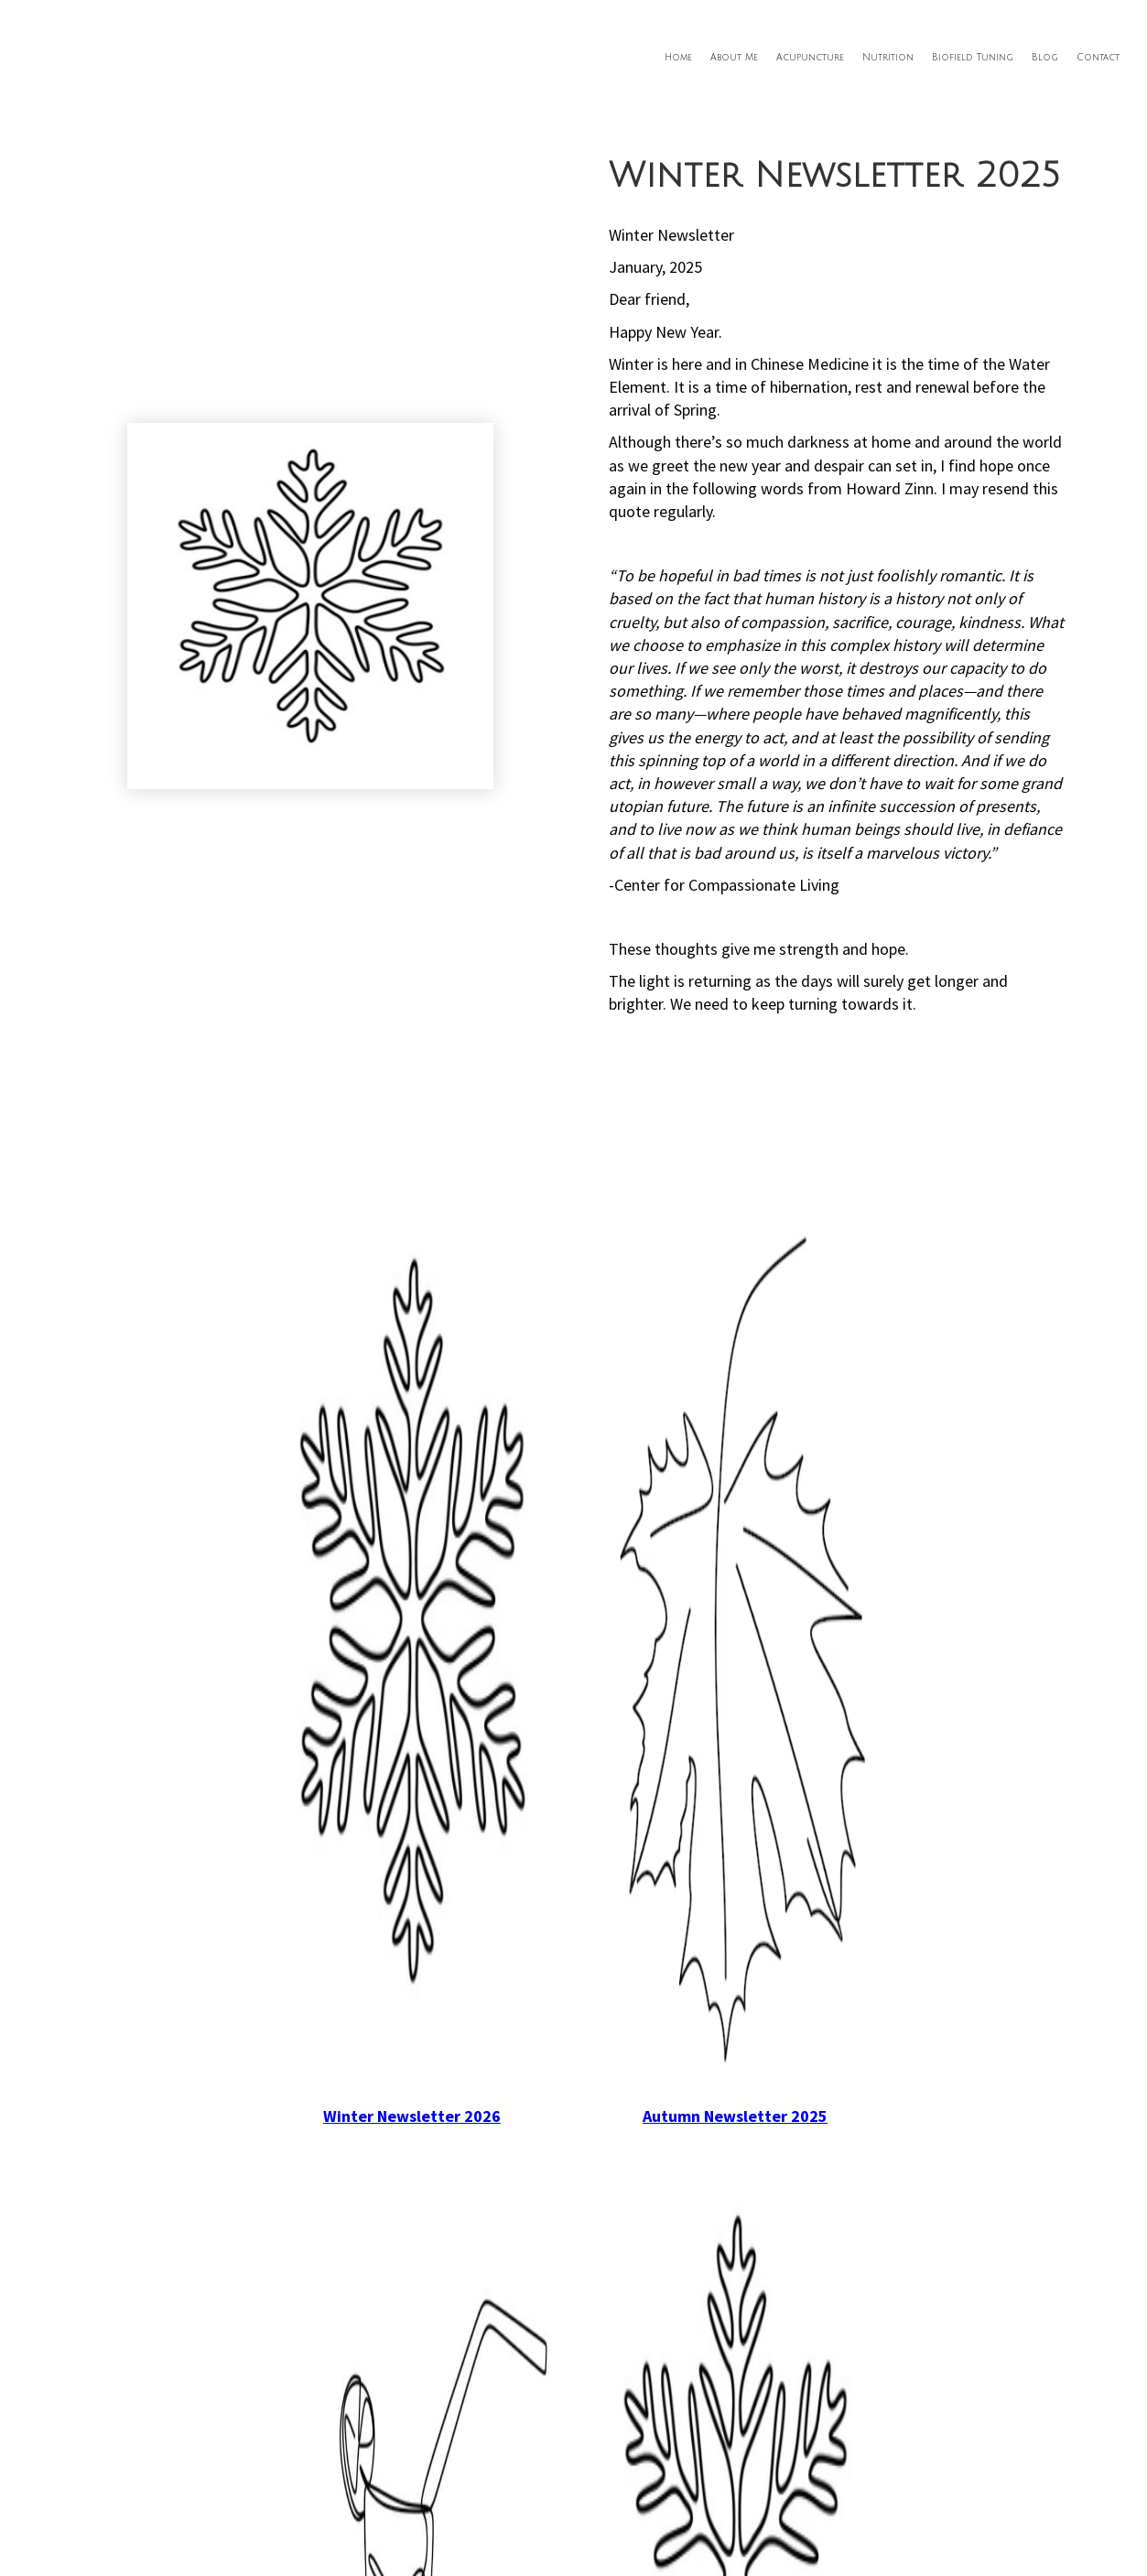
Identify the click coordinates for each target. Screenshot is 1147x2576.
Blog (1045, 57)
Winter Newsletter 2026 (412, 2116)
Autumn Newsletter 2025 (735, 2116)
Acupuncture (810, 57)
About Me (734, 57)
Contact (1098, 57)
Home (678, 57)
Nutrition (888, 57)
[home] (139, 29)
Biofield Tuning (972, 57)
